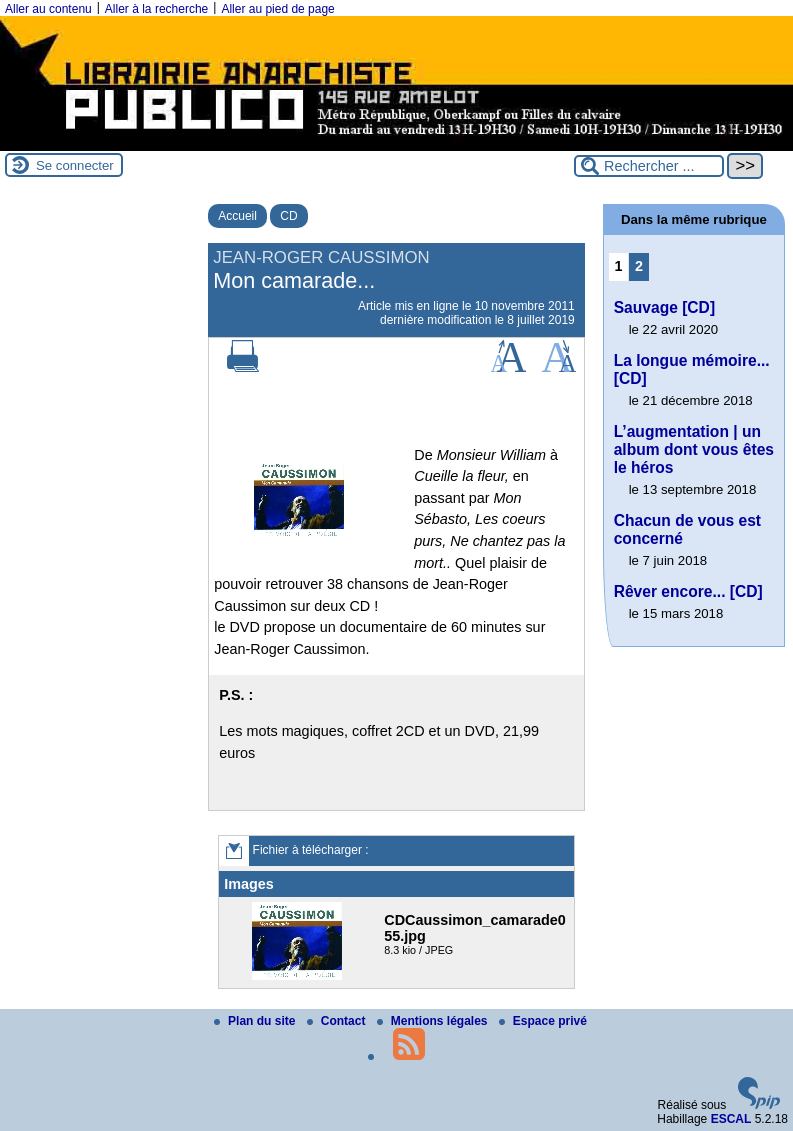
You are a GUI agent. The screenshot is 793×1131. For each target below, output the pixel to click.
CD (288, 216)
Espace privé (543, 1021)
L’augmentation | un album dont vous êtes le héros (694, 449)
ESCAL (731, 1119)
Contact (338, 1021)
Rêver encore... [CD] (688, 591)
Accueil (237, 216)
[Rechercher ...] (649, 166)
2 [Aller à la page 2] (639, 266)
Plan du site (256, 1021)
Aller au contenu (48, 9)
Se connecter (75, 165)
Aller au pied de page (277, 9)
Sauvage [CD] (664, 307)
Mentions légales (434, 1021)
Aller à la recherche (156, 9)
